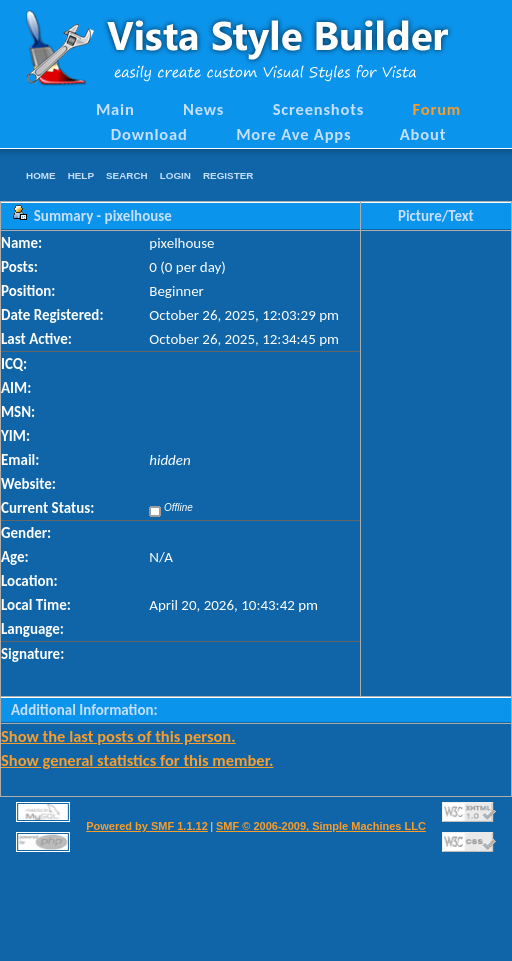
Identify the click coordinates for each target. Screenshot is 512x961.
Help (81, 175)
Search (127, 175)
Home (41, 175)
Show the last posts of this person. (118, 736)
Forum (437, 109)
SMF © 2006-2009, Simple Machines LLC (321, 826)
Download (149, 134)
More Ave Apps (293, 134)
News (203, 109)
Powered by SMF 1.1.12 (147, 826)
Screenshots (319, 109)
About (423, 134)
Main (115, 109)
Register (228, 175)
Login (175, 175)
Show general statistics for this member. (137, 760)
